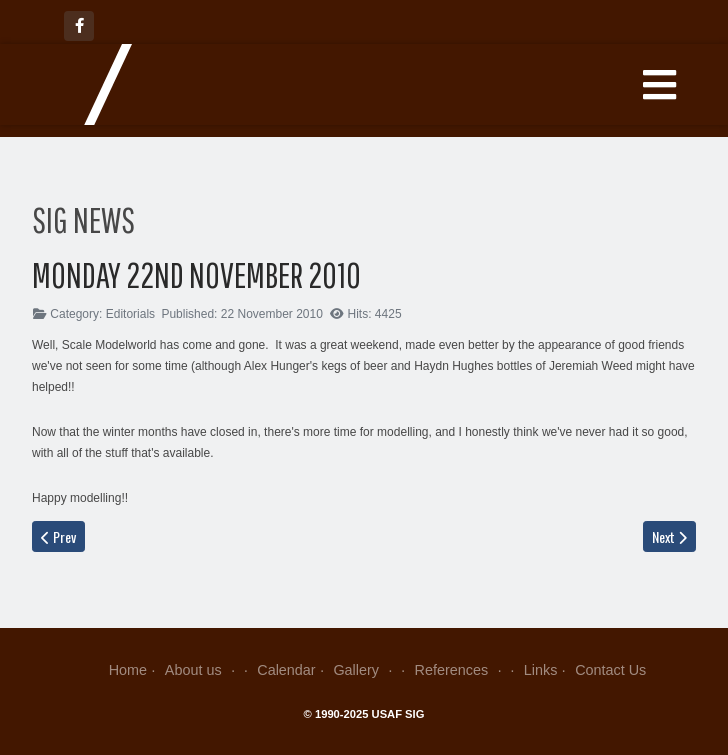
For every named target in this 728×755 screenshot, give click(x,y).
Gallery (364, 670)
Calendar (286, 670)
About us (202, 670)
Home (128, 670)
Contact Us (610, 670)
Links (541, 670)
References (460, 670)
